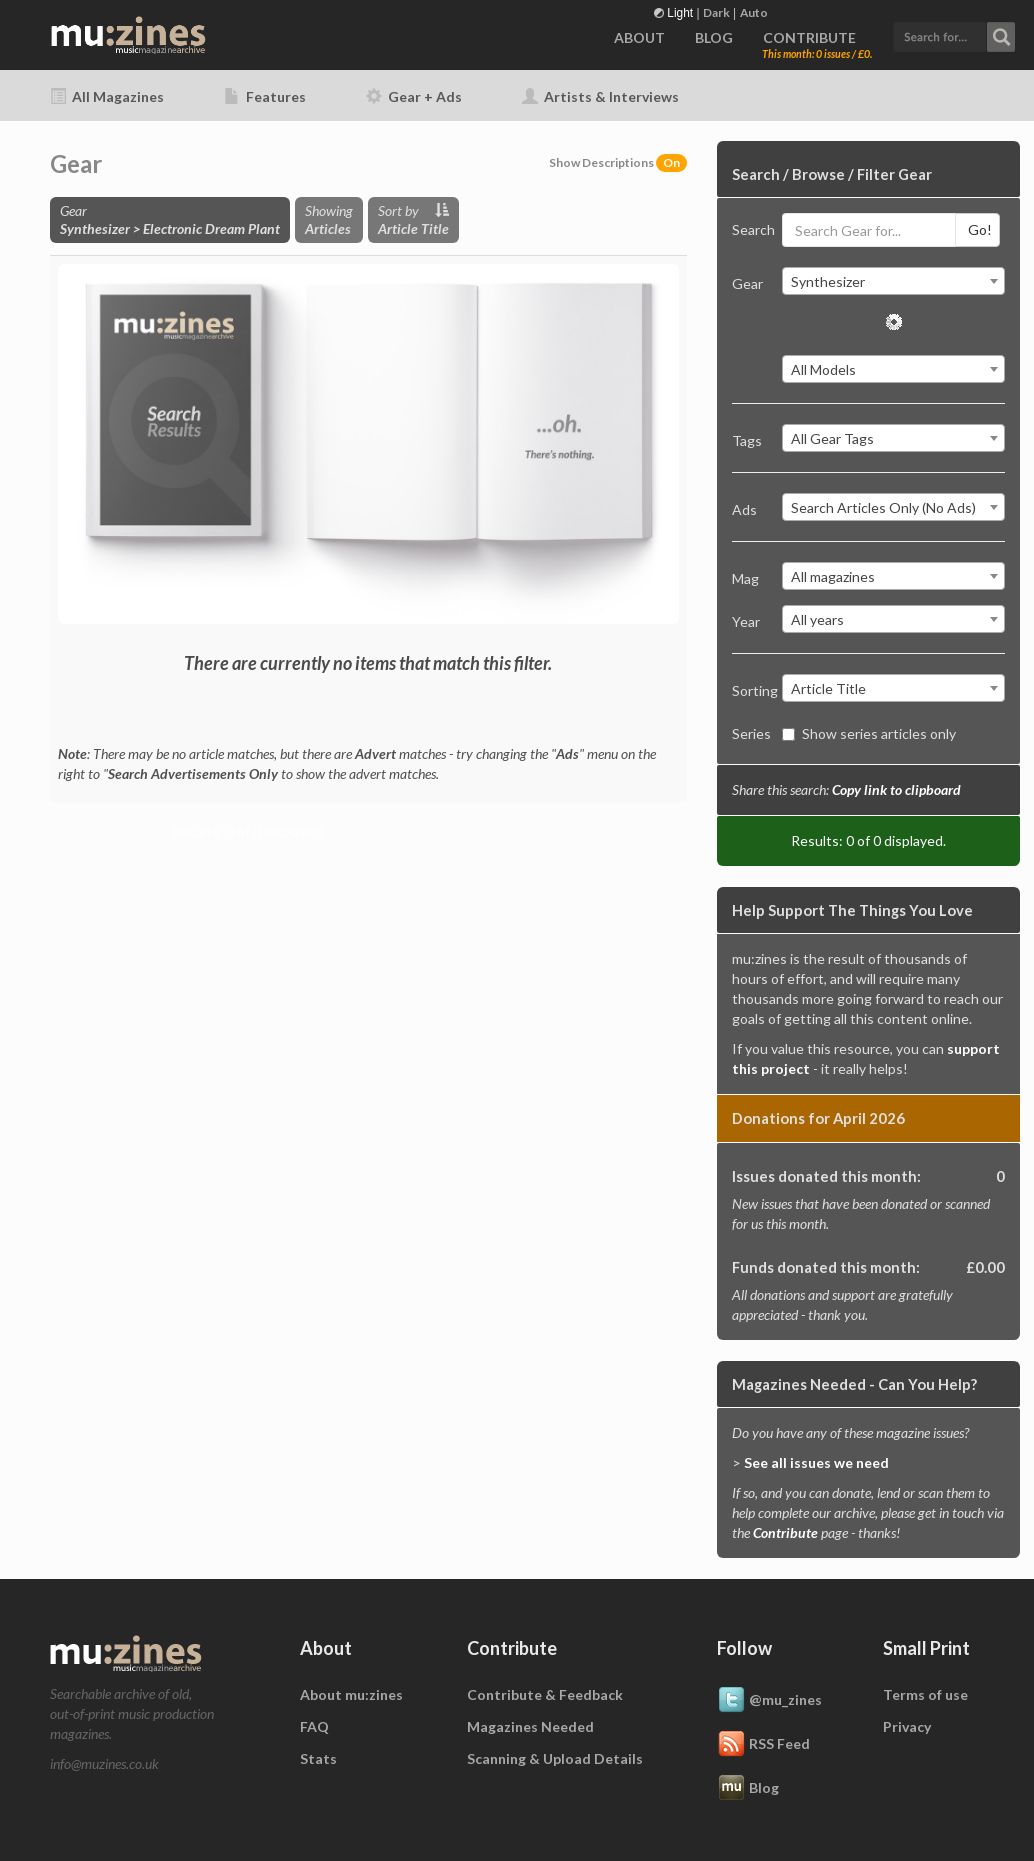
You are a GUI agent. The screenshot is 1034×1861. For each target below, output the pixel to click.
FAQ (314, 1726)
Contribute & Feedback (545, 1694)
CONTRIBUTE (809, 37)
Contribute (785, 1532)
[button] (954, 34)
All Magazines (107, 96)
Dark (716, 12)
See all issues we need (816, 1462)
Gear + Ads (414, 96)
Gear (747, 283)
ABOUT (639, 37)
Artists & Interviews (600, 96)
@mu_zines (769, 1701)
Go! (980, 229)
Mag (745, 578)
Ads (744, 509)
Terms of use (925, 1694)
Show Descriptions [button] (618, 162)
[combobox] (893, 281)
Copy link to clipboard (896, 789)
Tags (747, 440)
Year (746, 621)
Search (750, 229)
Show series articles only (869, 733)
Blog (748, 1789)
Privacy (907, 1726)
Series (750, 733)
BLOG (714, 37)
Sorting (750, 690)
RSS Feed (763, 1745)
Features (265, 96)
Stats (318, 1758)
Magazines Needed (530, 1726)
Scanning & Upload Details (555, 1758)
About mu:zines (351, 1694)
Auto (754, 12)
